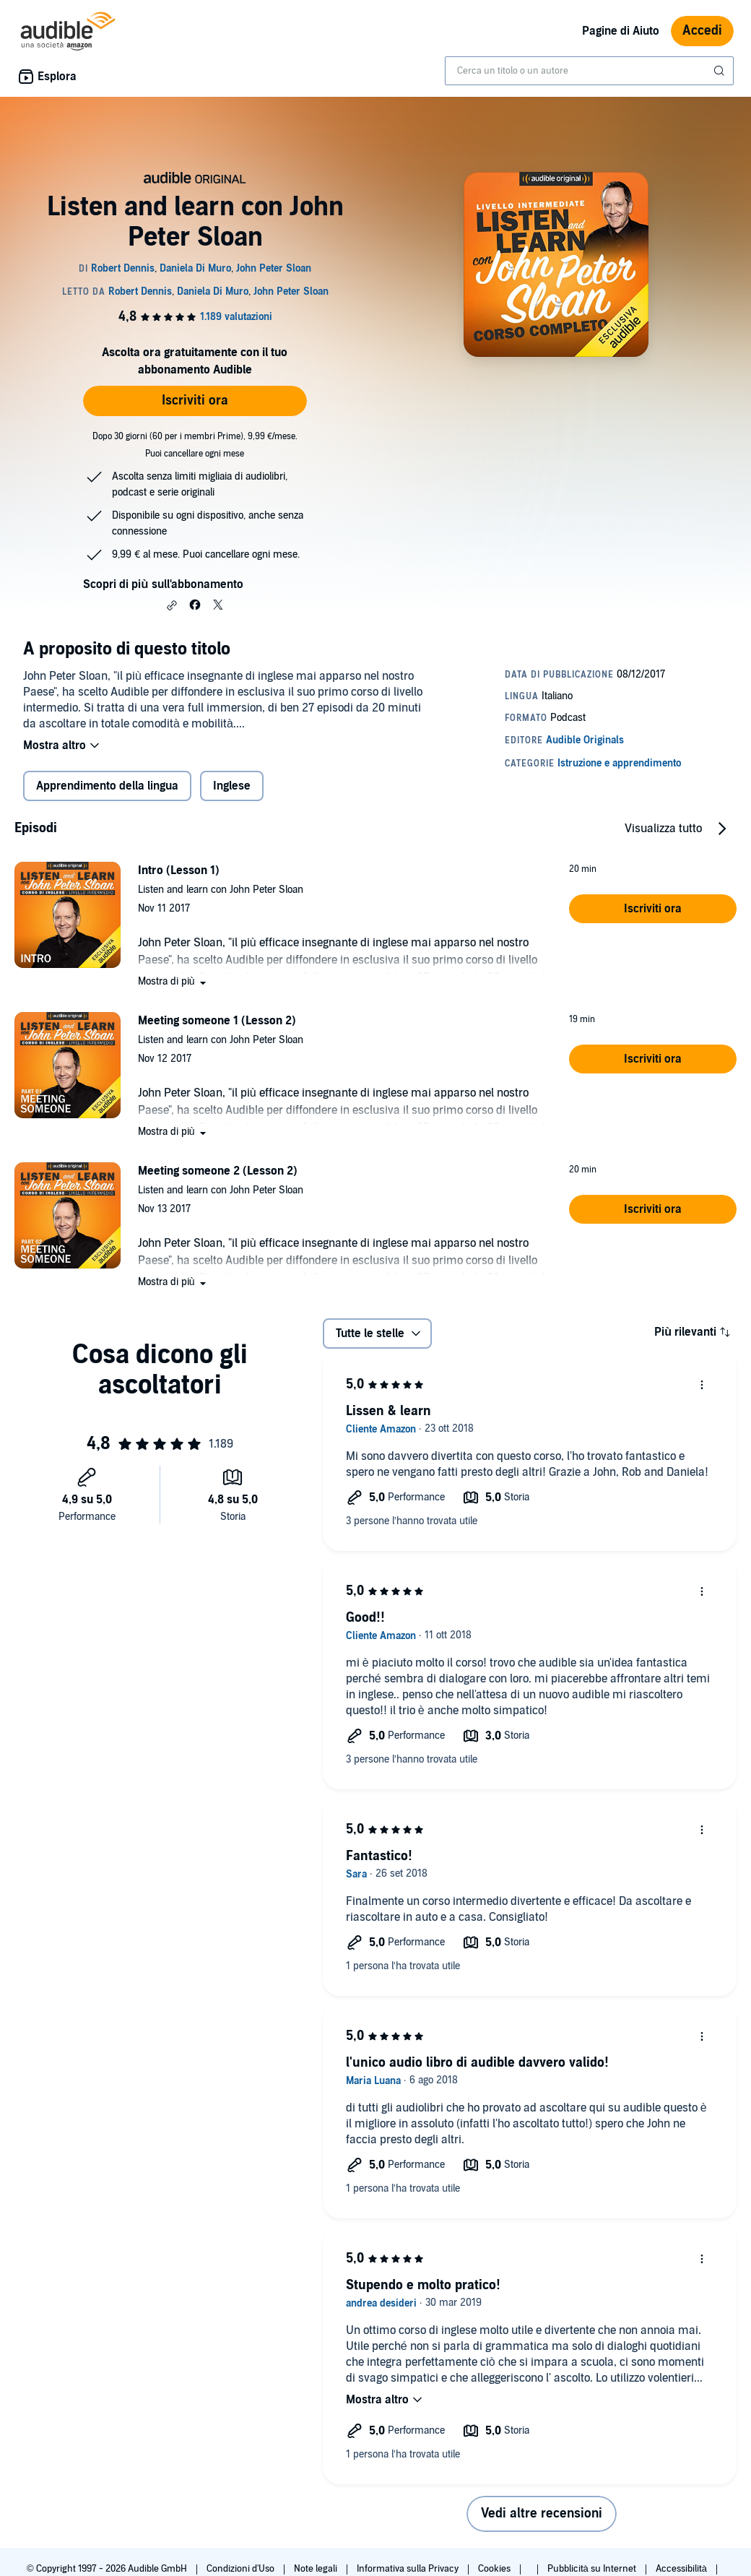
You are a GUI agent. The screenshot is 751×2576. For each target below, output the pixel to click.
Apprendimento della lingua (107, 786)
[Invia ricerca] (721, 70)
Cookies (495, 2569)
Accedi (702, 30)
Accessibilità (682, 2569)
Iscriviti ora (195, 400)
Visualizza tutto (663, 828)
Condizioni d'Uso (242, 2569)
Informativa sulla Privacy (409, 2569)
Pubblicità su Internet (592, 2569)
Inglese (232, 786)
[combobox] (589, 70)
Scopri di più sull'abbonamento (163, 584)
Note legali (316, 2569)
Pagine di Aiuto (620, 31)
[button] (172, 605)
